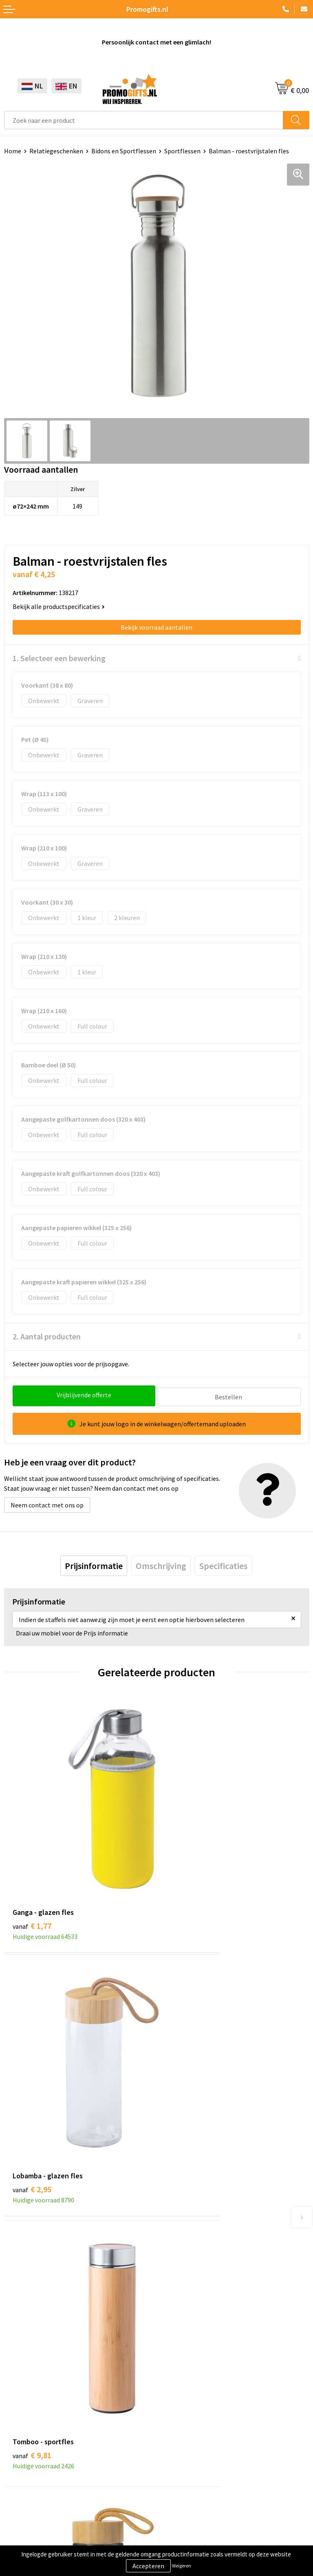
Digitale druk (22, 2426)
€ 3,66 (184, 2063)
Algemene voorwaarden (37, 2492)
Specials (15, 2451)
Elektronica (20, 2414)
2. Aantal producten (47, 1336)
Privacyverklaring (28, 2517)
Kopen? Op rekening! (190, 2227)
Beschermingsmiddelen (37, 2389)
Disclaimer (19, 2529)
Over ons (173, 2214)
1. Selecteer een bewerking (59, 658)
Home (12, 151)
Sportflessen (182, 151)
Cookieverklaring (28, 2505)
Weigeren (181, 2566)
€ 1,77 (32, 1860)
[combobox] (143, 120)
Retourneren (178, 2414)
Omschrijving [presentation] (161, 1563)
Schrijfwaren (21, 2376)
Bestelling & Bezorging (193, 2389)
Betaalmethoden (185, 2401)
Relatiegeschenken (56, 151)
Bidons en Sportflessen (123, 151)
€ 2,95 (184, 1860)
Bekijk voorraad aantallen (156, 627)
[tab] (93, 1564)
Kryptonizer (21, 2438)
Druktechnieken (183, 2239)
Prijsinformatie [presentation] (94, 1563)
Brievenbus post (26, 2401)
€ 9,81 (32, 2063)
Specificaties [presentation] (223, 1563)
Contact (172, 2376)
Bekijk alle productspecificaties (59, 606)
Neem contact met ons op (47, 1503)
